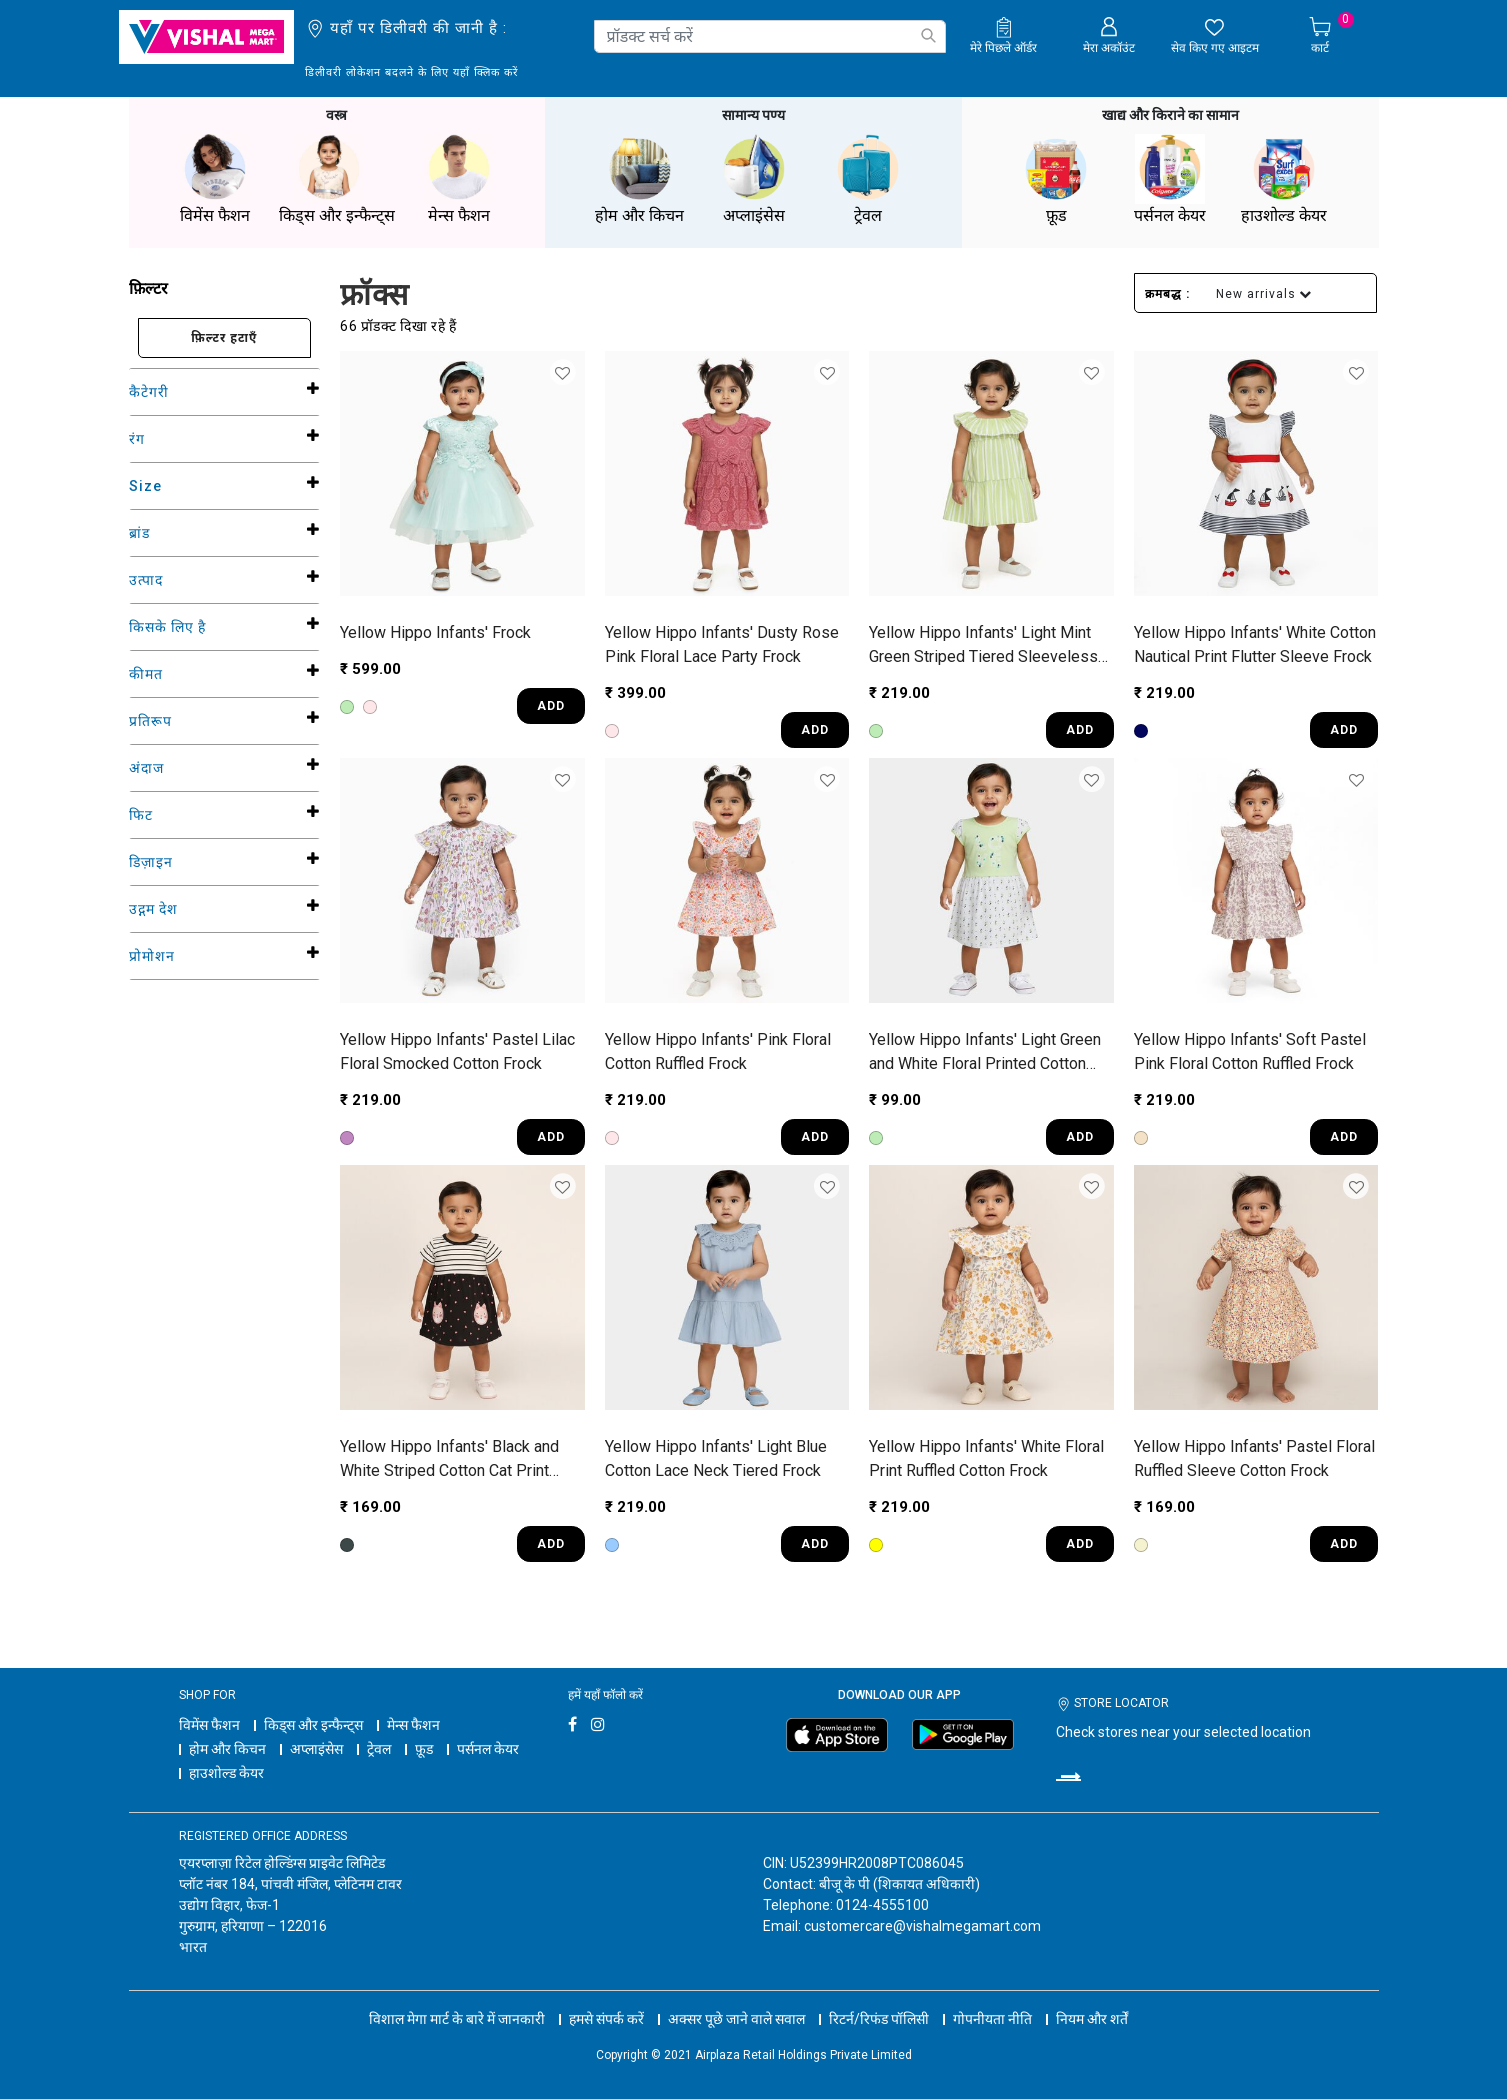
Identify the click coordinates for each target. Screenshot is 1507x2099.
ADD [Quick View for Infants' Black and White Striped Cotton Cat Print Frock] (551, 1544)
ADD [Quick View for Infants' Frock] (551, 706)
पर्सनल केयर (488, 1749)
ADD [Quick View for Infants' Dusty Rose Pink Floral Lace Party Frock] (815, 730)
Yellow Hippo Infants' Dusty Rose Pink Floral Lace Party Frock (722, 644)
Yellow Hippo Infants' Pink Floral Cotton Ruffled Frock (718, 1051)
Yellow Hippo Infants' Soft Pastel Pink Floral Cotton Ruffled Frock (1250, 1051)
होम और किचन (227, 1749)
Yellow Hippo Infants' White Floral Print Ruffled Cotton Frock (986, 1458)
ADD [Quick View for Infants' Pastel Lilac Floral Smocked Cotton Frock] (551, 1137)
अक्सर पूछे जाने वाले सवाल (736, 2019)
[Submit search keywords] (928, 35)
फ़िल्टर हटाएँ (224, 338)
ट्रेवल (379, 1749)
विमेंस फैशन (209, 1725)
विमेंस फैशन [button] (215, 179)
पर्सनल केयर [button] (1170, 179)
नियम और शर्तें (1092, 2019)
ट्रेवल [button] (868, 179)
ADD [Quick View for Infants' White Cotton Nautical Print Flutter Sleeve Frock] (1344, 730)
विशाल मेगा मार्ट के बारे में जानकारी (457, 2019)
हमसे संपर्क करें (606, 2019)
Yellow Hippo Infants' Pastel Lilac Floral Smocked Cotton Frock (457, 1051)
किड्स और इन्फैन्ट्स (313, 1725)
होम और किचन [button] (640, 179)
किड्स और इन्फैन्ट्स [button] (337, 179)
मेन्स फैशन (413, 1725)
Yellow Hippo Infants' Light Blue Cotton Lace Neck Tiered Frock (716, 1458)
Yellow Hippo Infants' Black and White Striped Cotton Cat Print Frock (449, 1460)
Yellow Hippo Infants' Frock (435, 632)
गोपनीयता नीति (992, 2019)
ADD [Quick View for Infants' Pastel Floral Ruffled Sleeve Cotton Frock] (1344, 1544)
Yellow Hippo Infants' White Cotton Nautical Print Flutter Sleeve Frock (1255, 644)
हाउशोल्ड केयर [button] (1284, 179)
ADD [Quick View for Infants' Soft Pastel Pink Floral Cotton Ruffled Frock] (1344, 1137)
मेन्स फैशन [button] (459, 179)
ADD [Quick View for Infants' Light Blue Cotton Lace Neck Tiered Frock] (815, 1544)
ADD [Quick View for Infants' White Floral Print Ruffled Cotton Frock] (1080, 1544)
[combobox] (770, 36)
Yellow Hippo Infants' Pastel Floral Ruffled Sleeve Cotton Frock (1254, 1458)
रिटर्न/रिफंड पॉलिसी (879, 2019)
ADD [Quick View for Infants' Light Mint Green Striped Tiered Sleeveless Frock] (1080, 730)
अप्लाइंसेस (316, 1749)
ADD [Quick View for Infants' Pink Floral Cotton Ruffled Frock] (815, 1137)
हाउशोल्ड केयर (226, 1773)
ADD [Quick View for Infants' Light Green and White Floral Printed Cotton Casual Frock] (1080, 1137)
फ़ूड (424, 1749)
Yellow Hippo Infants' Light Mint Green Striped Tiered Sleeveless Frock (983, 646)
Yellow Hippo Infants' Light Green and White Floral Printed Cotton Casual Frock (985, 1053)
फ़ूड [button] (1056, 179)
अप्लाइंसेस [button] (754, 179)
